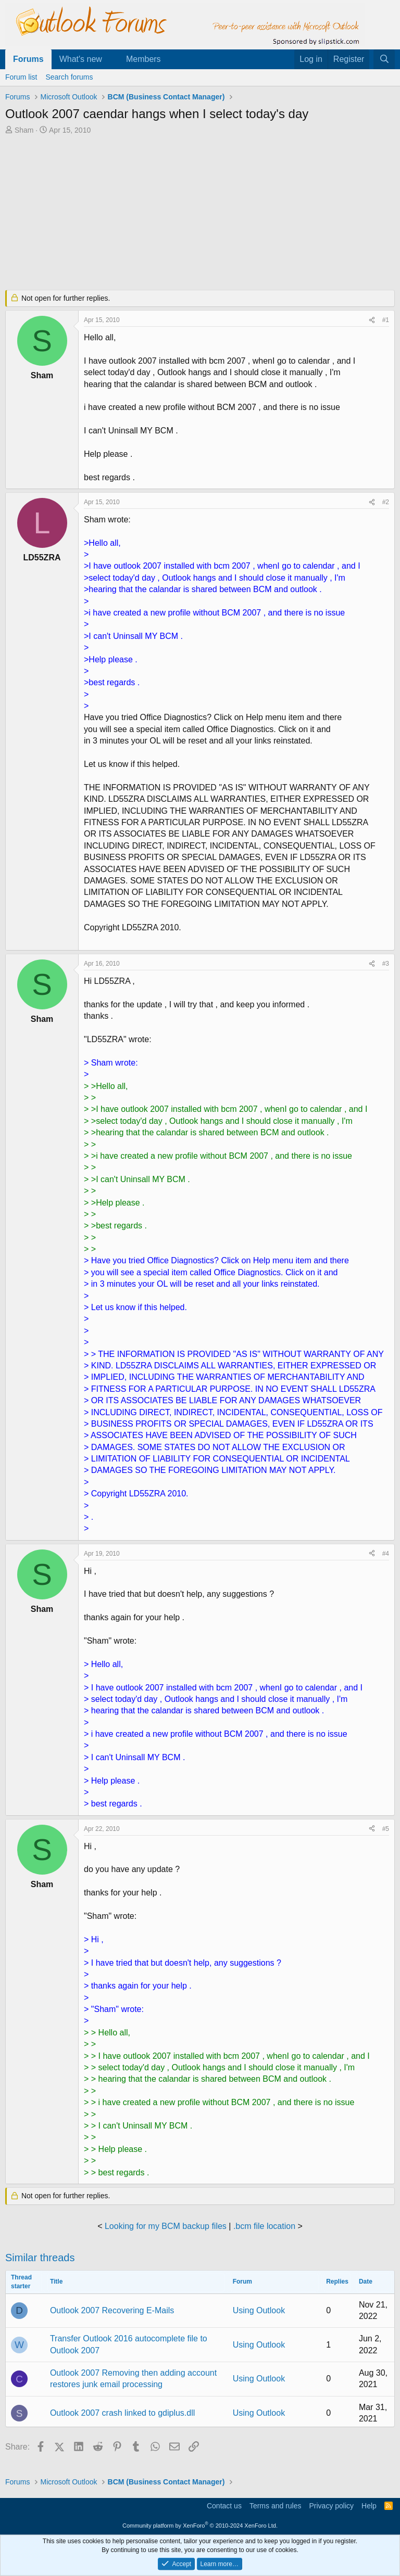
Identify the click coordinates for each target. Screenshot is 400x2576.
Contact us (224, 2506)
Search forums (69, 77)
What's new (80, 59)
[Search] (384, 59)
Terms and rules (275, 2506)
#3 (385, 963)
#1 (385, 320)
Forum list (21, 77)
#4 (385, 1553)
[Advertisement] (200, 213)
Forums (28, 59)
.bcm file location (264, 2226)
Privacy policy (331, 2506)
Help (369, 2506)
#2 (385, 502)
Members (143, 59)
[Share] (372, 320)
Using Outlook (259, 2310)
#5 (385, 1828)
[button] (110, 59)
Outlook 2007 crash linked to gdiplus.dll (122, 2412)
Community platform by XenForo (200, 2525)
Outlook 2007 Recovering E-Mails (112, 2310)
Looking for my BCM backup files (166, 2226)
